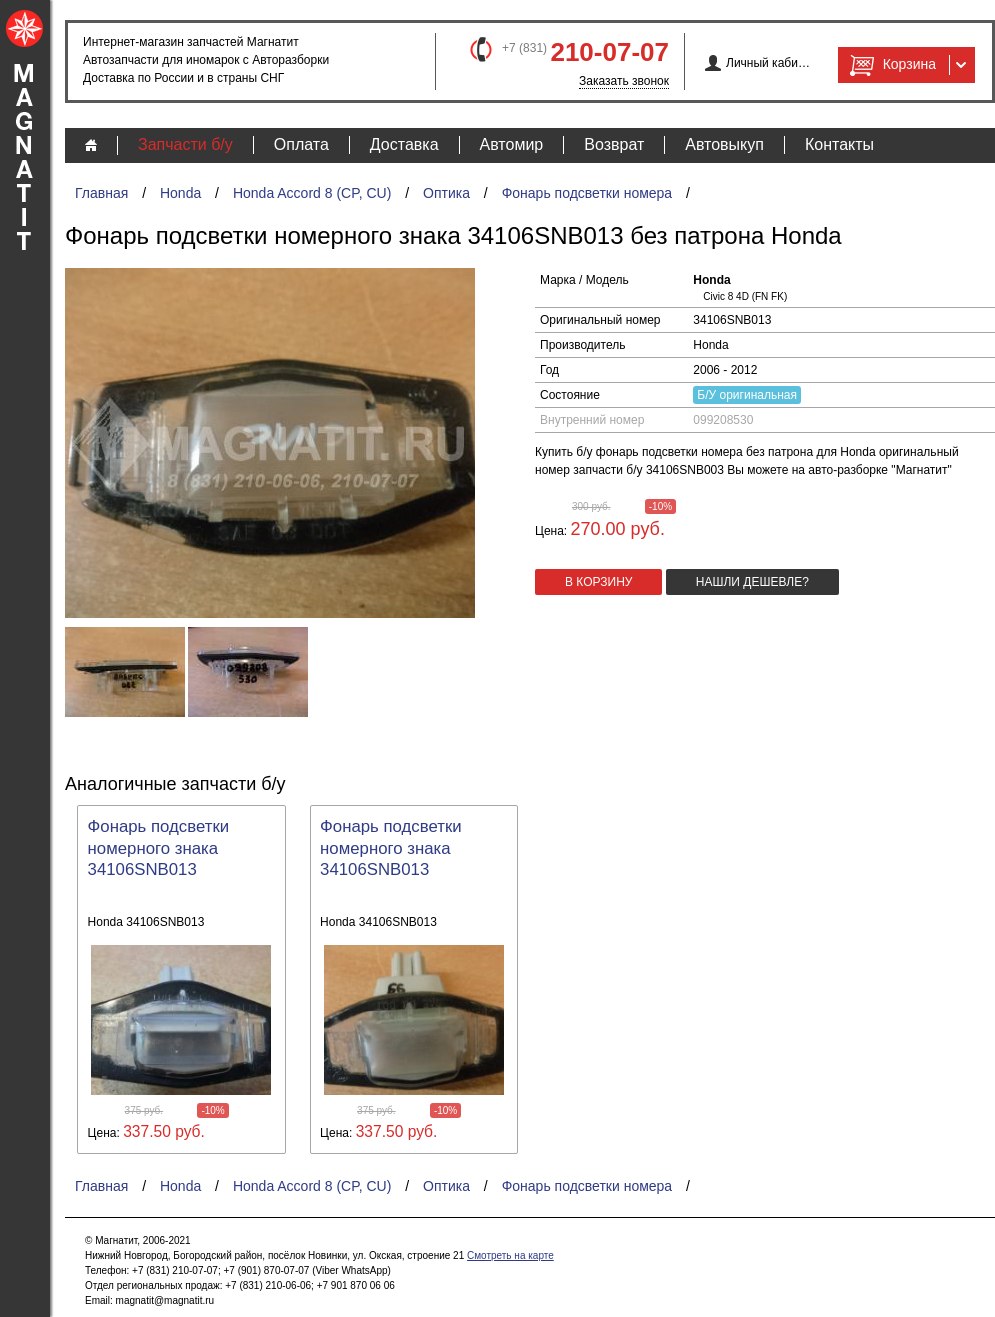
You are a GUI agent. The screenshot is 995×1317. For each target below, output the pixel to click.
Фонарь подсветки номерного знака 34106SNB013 (159, 848)
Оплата (301, 144)
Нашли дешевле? (752, 582)
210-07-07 (609, 52)
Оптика (446, 193)
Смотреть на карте (510, 1255)
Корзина (891, 65)
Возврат (614, 144)
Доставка (404, 144)
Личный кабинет (768, 63)
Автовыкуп (724, 144)
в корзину (598, 582)
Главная (101, 193)
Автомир (512, 144)
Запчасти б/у (185, 144)
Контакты (839, 144)
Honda (180, 193)
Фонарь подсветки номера (587, 193)
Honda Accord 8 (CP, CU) (312, 193)
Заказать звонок (624, 81)
